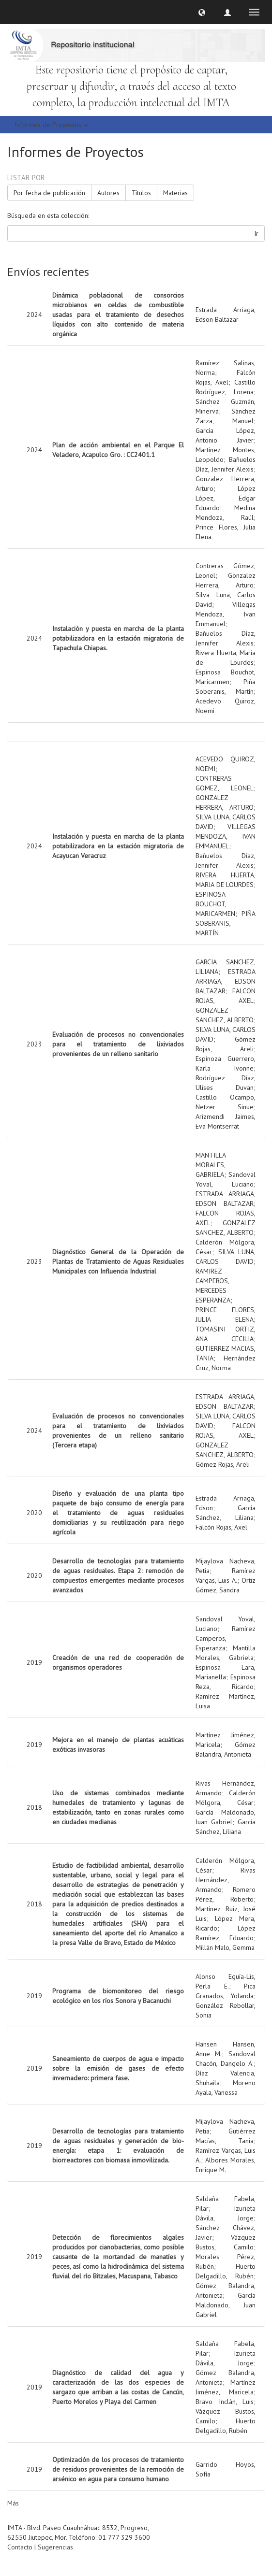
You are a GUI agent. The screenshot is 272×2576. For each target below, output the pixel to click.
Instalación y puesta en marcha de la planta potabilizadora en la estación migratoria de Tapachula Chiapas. (118, 638)
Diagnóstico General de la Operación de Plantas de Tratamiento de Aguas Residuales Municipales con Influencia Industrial (118, 1261)
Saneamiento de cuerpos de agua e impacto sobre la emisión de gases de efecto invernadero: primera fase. (118, 2068)
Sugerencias (55, 2547)
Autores (108, 192)
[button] (202, 12)
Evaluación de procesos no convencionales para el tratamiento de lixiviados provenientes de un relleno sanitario (118, 1044)
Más (13, 2503)
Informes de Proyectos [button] (51, 124)
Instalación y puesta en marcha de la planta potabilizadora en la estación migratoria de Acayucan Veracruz (118, 846)
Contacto (19, 2547)
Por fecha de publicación (49, 192)
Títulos (141, 192)
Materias (175, 192)
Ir (256, 233)
